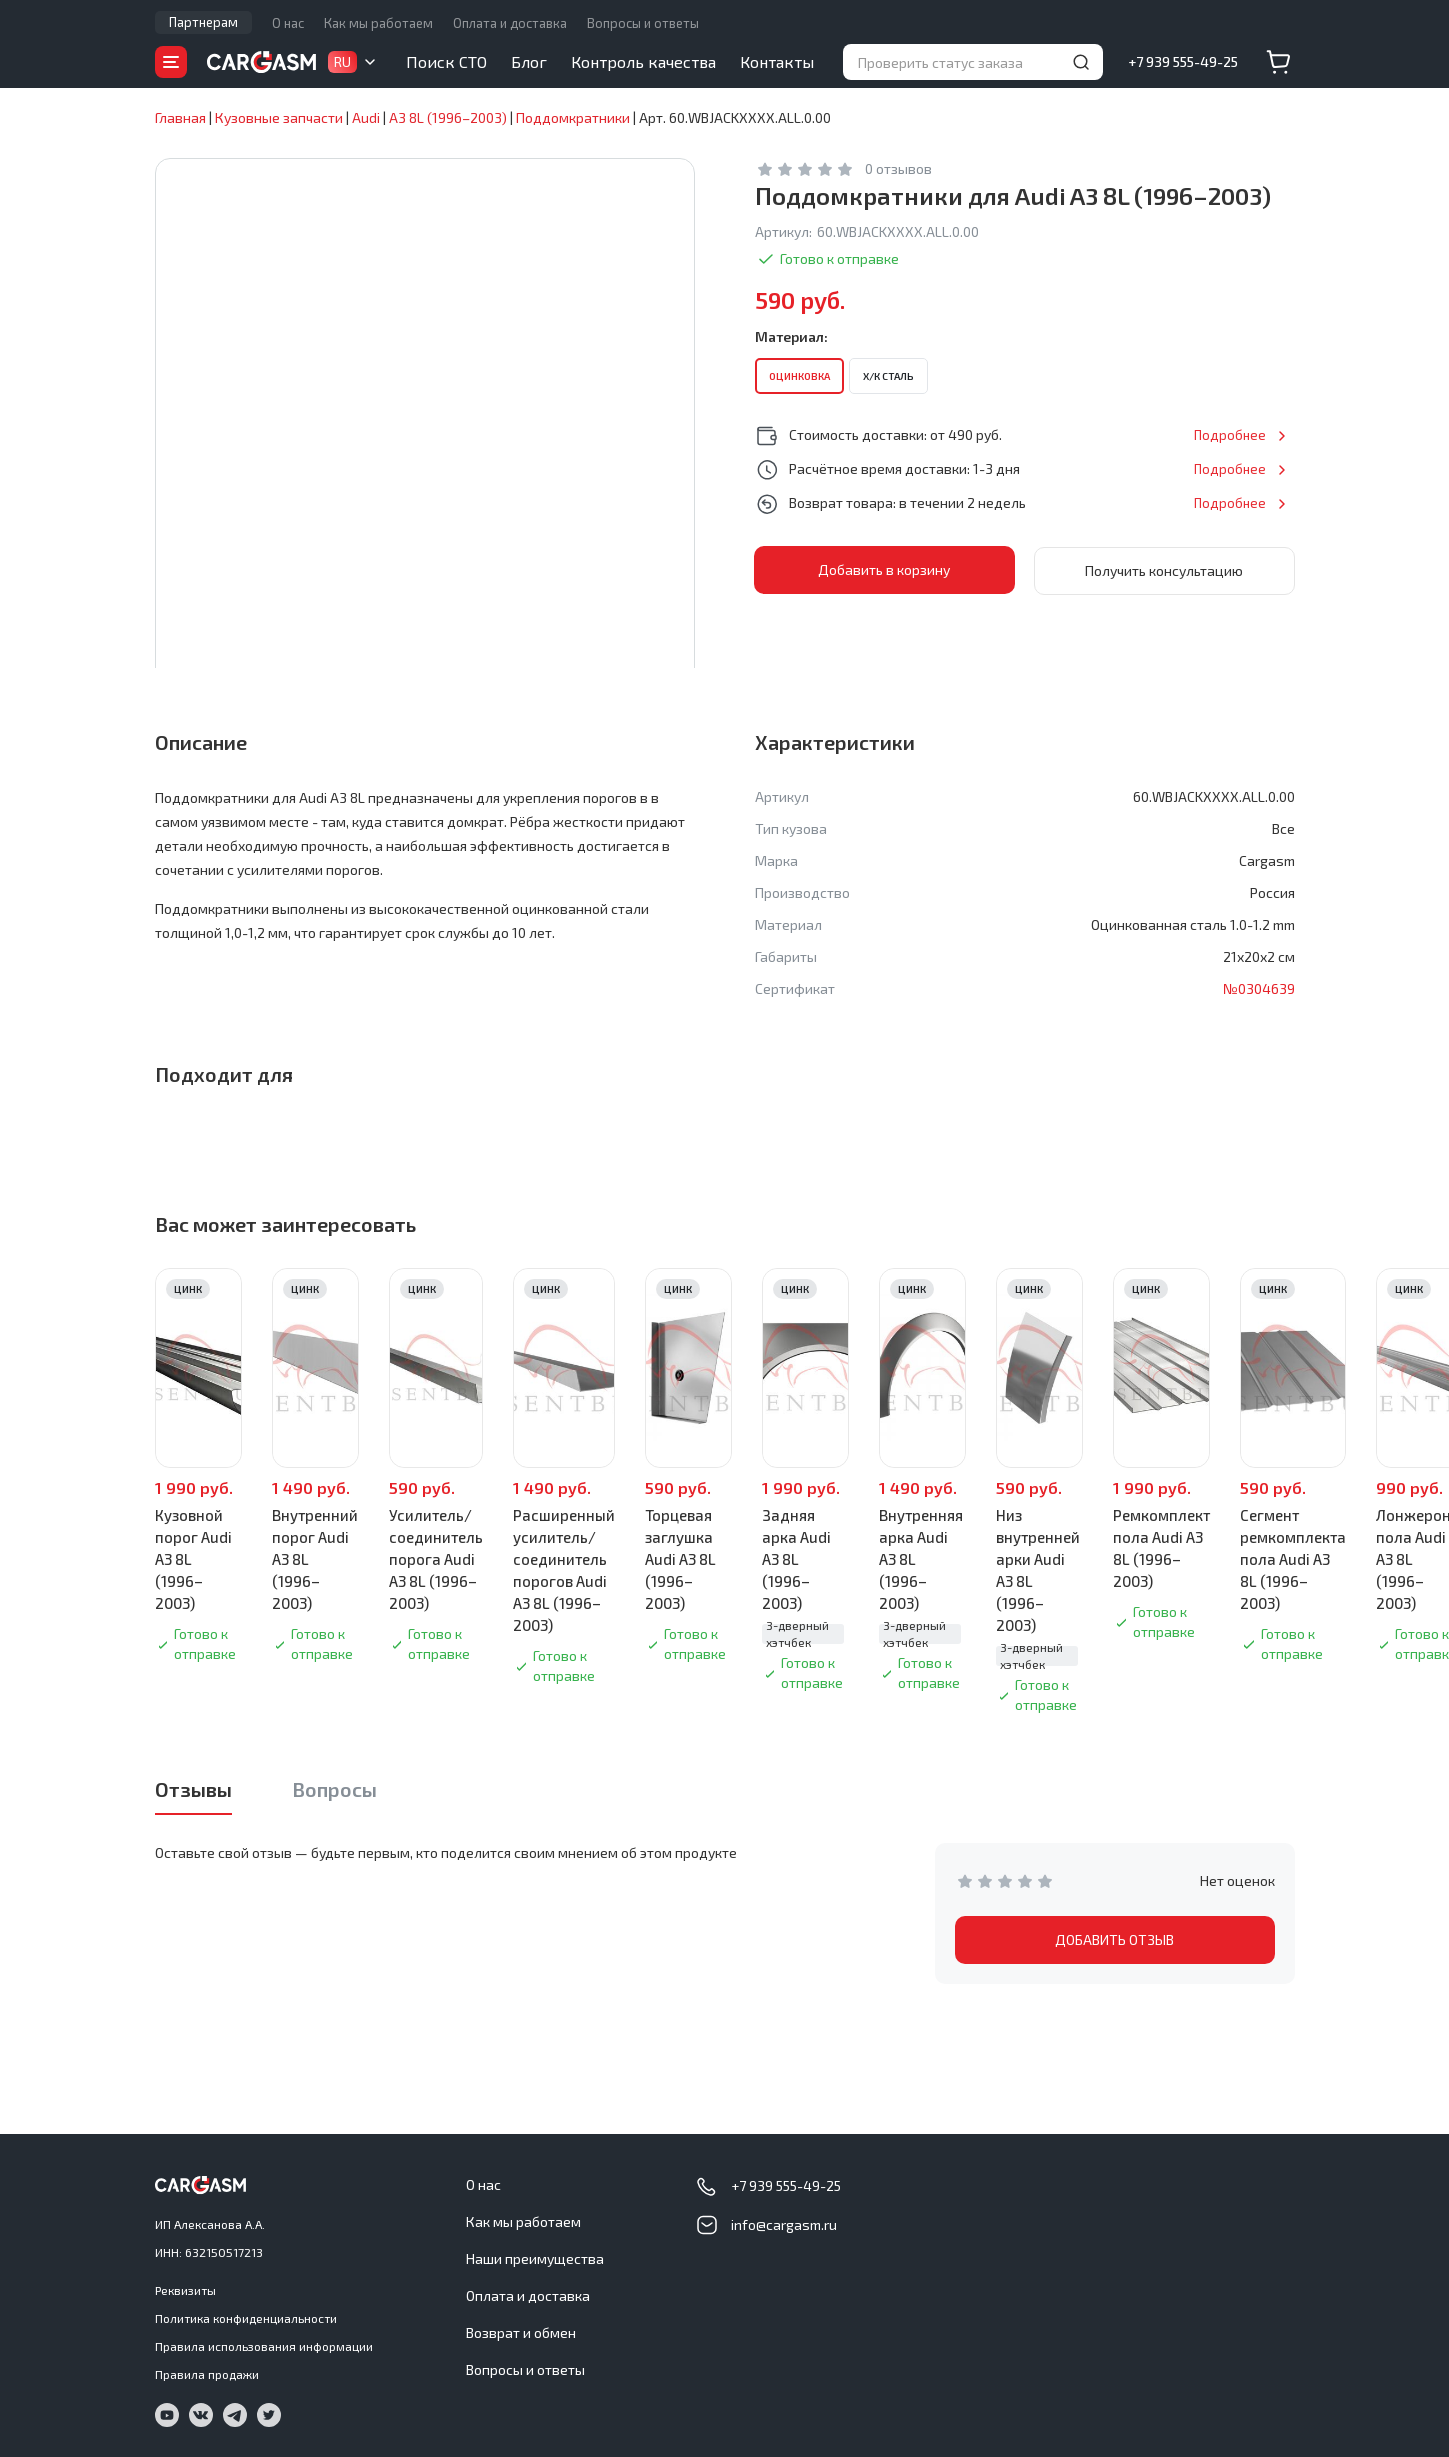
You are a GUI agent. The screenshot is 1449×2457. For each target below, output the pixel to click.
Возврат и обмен (521, 2332)
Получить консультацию (1164, 569)
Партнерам (203, 22)
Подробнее (1229, 434)
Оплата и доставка (510, 23)
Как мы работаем (378, 23)
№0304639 (1259, 988)
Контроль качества (643, 61)
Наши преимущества (535, 2258)
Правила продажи (207, 2374)
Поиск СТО (446, 61)
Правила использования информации (264, 2346)
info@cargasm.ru (784, 2224)
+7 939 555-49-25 (1183, 61)
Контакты (777, 61)
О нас (288, 23)
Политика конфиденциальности (246, 2318)
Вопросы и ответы (643, 23)
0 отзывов (898, 168)
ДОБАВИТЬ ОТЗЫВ (1114, 1939)
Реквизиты (185, 2290)
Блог (529, 61)
